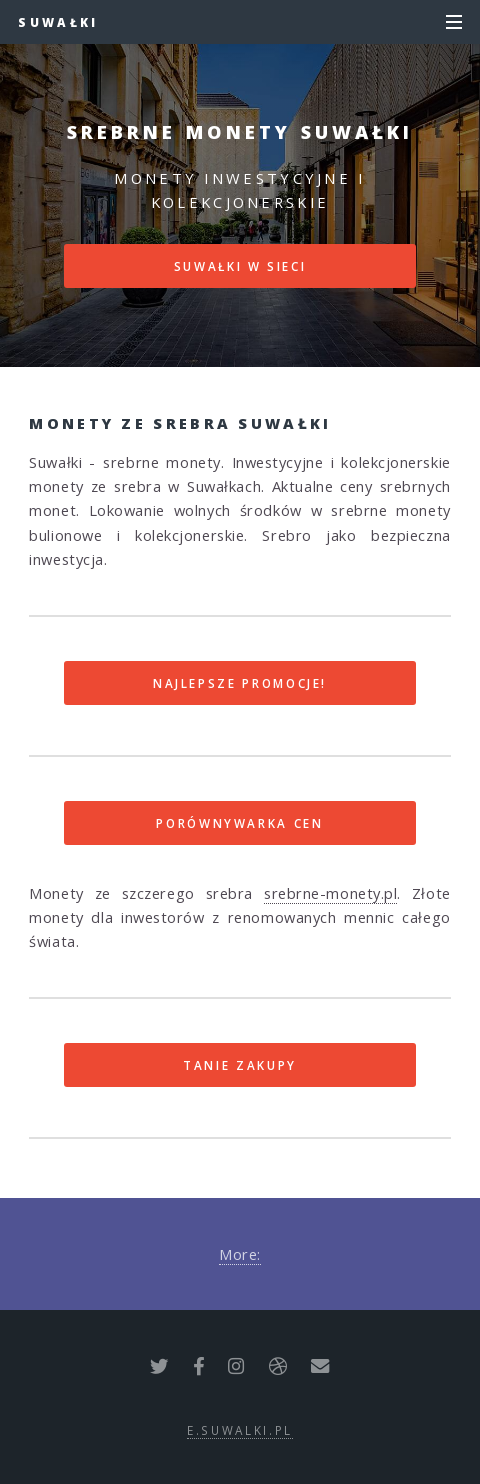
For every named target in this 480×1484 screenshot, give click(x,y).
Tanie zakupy (240, 1065)
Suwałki (58, 22)
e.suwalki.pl (240, 1430)
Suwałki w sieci (240, 266)
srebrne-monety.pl (330, 893)
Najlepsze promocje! (240, 683)
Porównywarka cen (239, 823)
